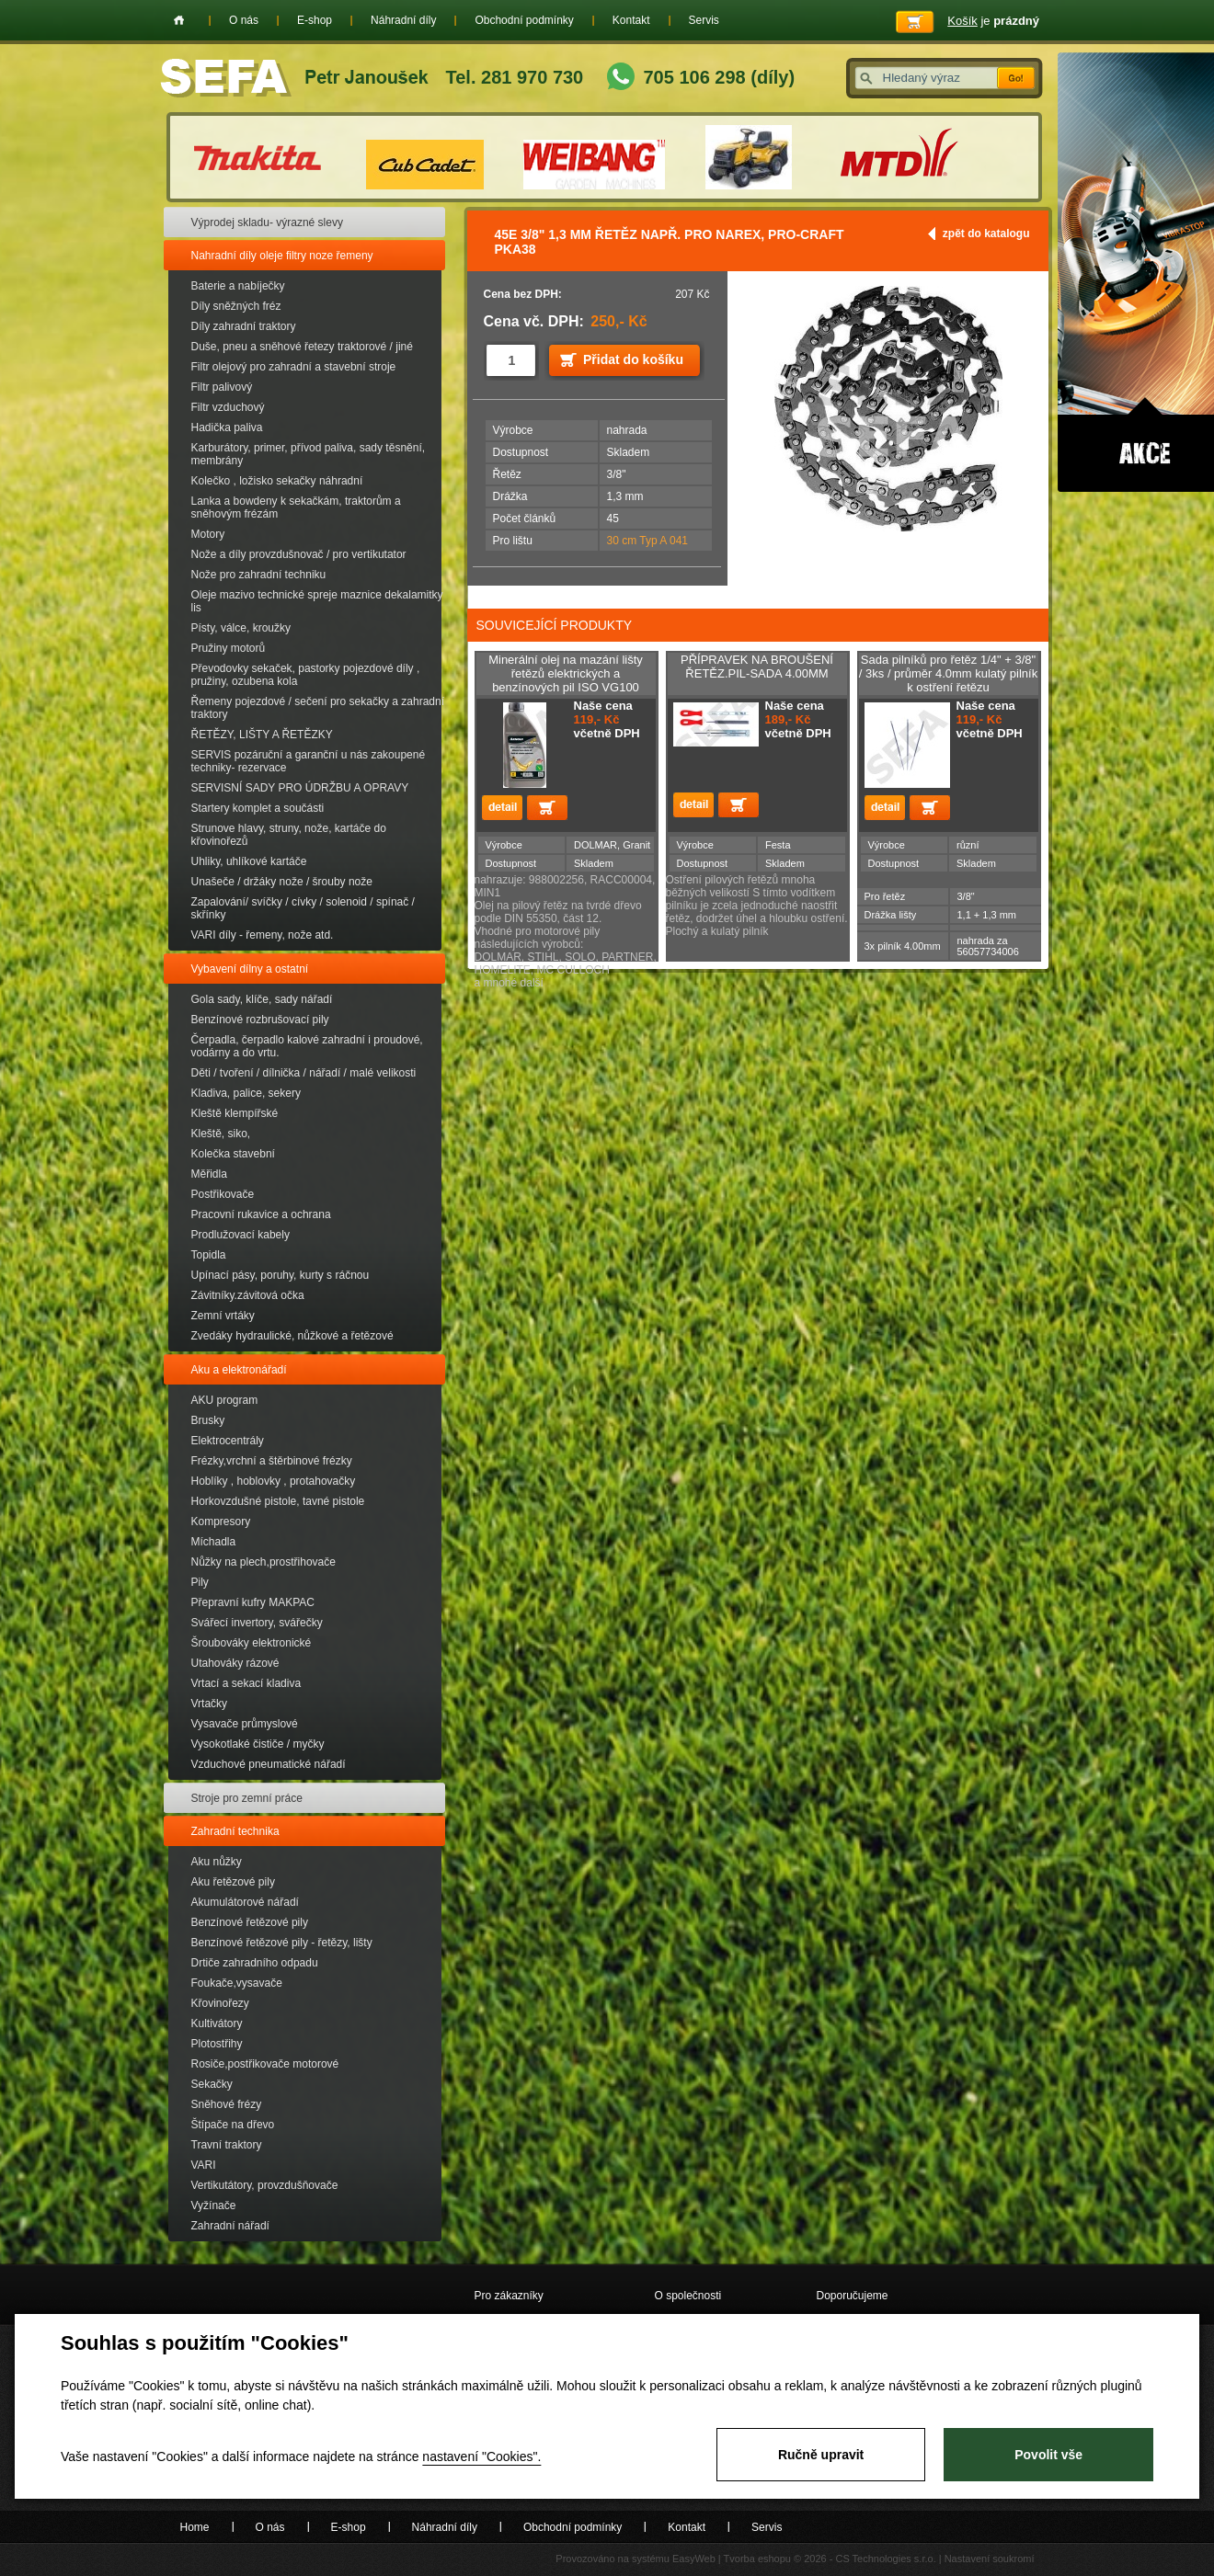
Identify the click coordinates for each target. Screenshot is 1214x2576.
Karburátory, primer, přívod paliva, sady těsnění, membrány (308, 454)
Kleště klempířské (235, 1113)
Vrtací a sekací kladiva (246, 1683)
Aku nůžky (216, 1861)
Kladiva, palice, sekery (246, 1093)
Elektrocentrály (227, 1440)
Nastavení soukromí (990, 2558)
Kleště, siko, (221, 1133)
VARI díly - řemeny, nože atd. (262, 935)
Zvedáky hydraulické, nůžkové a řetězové (292, 1335)
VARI (203, 2165)
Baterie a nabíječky (238, 285)
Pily (200, 1582)
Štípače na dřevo (233, 2124)
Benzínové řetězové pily (249, 1922)
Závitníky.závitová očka (247, 1295)
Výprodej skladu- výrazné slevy (267, 222)
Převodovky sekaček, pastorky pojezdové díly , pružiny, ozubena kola (305, 675)
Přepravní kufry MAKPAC (253, 1602)
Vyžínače (213, 2205)
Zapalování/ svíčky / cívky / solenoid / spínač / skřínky (303, 908)
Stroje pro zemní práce (247, 1798)
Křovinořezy (220, 2003)
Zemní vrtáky (223, 1315)
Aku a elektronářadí (239, 1369)
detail (502, 807)
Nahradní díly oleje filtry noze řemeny (282, 255)
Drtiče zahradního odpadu (254, 1962)
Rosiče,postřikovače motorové (265, 2063)
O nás (243, 20)
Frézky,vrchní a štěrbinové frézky (271, 1460)
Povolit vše (1048, 2454)
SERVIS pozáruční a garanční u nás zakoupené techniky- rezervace (308, 761)
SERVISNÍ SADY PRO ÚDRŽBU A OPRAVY (300, 787)
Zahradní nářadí (230, 2225)
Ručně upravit (821, 2454)
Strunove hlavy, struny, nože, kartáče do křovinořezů (288, 835)
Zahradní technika (235, 1831)
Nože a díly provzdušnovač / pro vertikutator (299, 554)
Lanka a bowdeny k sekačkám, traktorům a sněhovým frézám (296, 507)
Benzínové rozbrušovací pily (260, 1019)
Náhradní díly (403, 20)
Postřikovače (223, 1194)
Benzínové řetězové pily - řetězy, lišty (281, 1942)
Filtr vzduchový (228, 407)
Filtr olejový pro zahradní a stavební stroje (293, 366)
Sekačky (212, 2084)
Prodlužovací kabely (240, 1234)
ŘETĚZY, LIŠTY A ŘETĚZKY (262, 734)
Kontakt (631, 20)
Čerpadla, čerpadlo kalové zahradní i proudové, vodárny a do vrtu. (307, 1046)
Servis (704, 20)
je (993, 21)
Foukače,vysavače (236, 1983)
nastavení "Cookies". (481, 2456)
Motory (208, 534)
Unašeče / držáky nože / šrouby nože (281, 881)
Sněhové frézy (226, 2104)
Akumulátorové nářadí (245, 1902)
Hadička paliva (227, 427)
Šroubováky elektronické (251, 1642)
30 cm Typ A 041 (648, 540)
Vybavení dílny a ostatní (250, 969)
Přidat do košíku (633, 359)
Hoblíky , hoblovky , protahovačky (273, 1481)
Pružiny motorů (228, 648)
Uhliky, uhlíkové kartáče (249, 861)
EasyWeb (694, 2558)
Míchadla (213, 1541)
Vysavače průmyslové (244, 1723)
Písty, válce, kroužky (241, 627)
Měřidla (209, 1174)
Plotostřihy (217, 2043)
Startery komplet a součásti (258, 808)
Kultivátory (217, 2023)
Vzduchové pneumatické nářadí (268, 1764)
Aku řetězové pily (233, 1881)
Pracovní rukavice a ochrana (261, 1214)
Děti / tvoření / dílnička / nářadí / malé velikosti (304, 1072)
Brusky (208, 1420)
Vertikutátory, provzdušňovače (264, 2185)
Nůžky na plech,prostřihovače (263, 1562)
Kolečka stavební (233, 1153)
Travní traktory (226, 2144)
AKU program (224, 1400)
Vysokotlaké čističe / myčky (258, 1744)
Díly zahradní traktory (243, 326)
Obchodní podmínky (524, 20)
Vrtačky (209, 1703)
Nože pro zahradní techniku (258, 574)
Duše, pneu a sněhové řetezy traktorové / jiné (302, 346)
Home (179, 20)
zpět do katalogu (986, 233)
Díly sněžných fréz (236, 306)
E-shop (314, 20)
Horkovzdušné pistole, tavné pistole (278, 1501)
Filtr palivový (222, 387)
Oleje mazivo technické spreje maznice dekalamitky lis (317, 601)
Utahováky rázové (235, 1663)
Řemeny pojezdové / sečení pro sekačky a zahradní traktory (317, 708)
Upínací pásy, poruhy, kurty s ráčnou (280, 1275)
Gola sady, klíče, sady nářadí (262, 999)
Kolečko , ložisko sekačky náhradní (277, 480)
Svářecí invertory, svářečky (257, 1622)
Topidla (208, 1254)
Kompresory (221, 1521)
